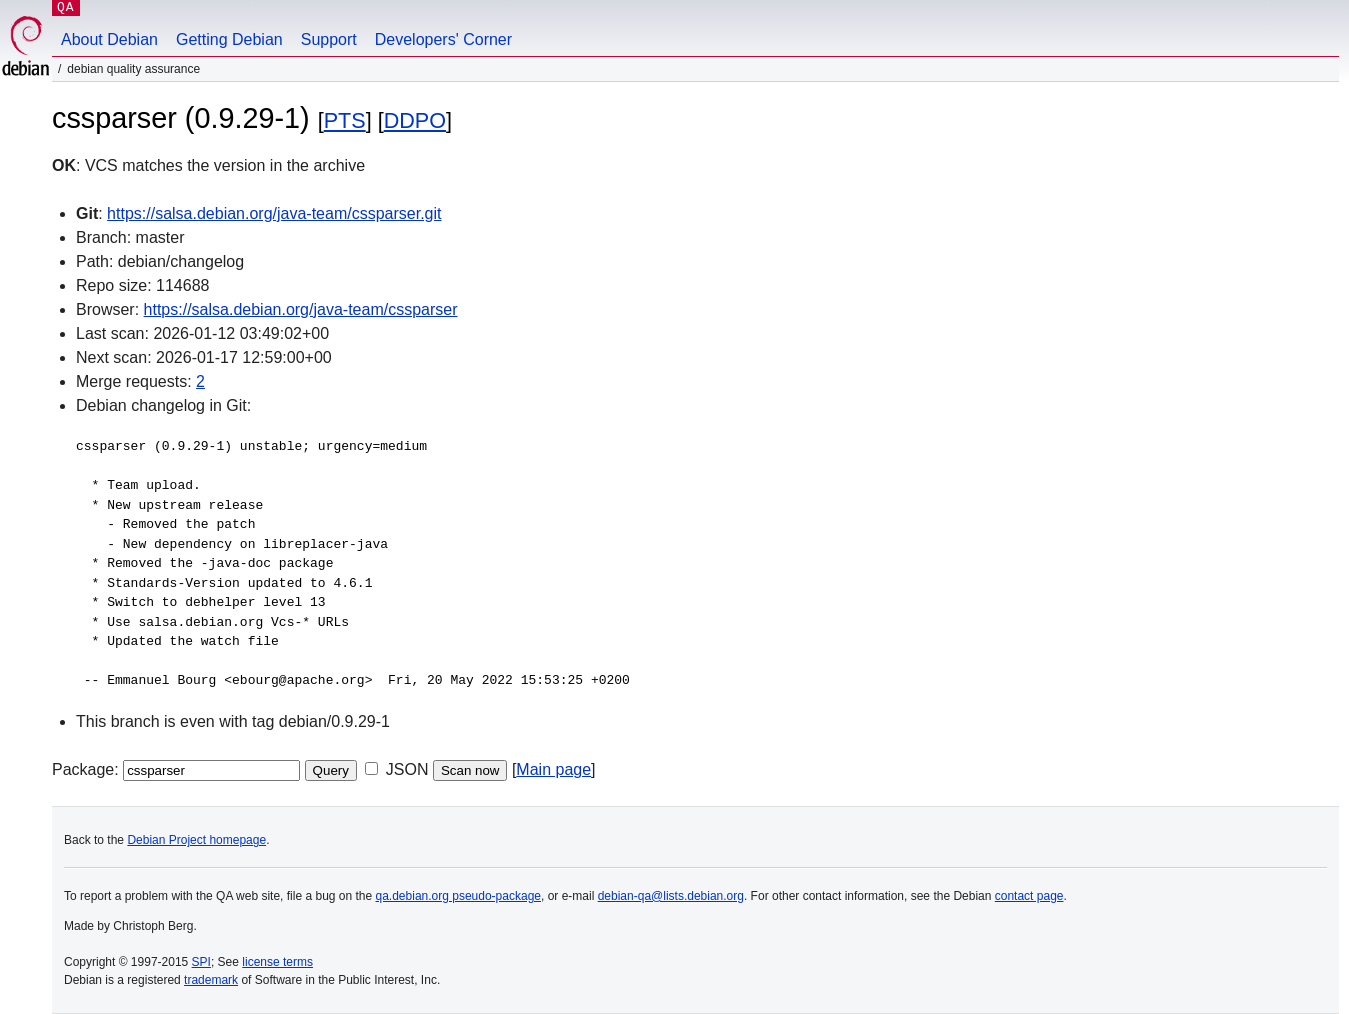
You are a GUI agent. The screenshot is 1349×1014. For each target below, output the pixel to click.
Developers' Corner (443, 39)
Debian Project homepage (196, 840)
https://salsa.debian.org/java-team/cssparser (301, 309)
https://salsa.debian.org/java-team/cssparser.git (274, 213)
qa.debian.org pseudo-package (458, 896)
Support (329, 39)
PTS (345, 120)
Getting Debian (229, 39)
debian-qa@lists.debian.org (671, 896)
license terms (277, 962)
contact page (1029, 896)
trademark (211, 980)
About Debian (109, 39)
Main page (553, 769)
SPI (201, 962)
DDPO (415, 120)
